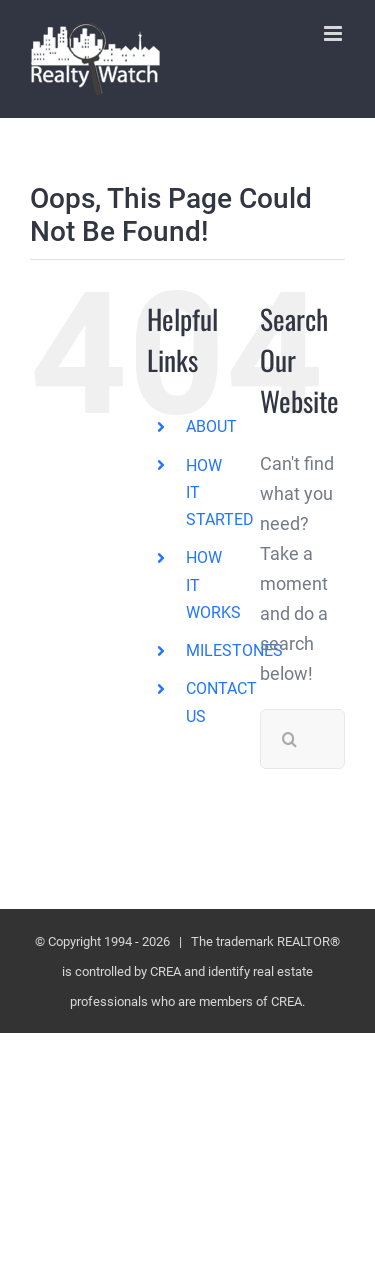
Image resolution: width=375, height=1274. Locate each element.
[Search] (290, 739)
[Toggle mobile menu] (334, 33)
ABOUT (211, 426)
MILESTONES (234, 650)
